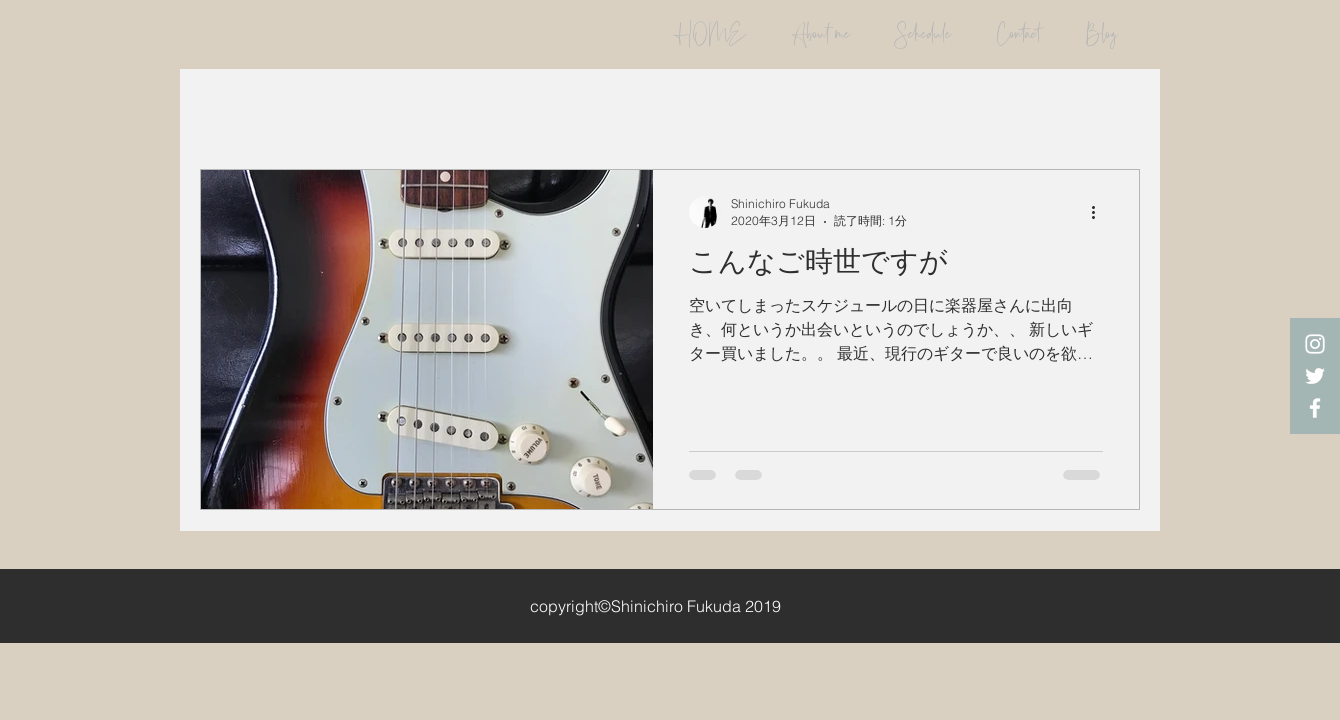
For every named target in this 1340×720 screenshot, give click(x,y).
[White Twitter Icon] (1315, 376)
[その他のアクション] (1100, 212)
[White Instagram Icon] (1315, 344)
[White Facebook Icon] (1315, 408)
